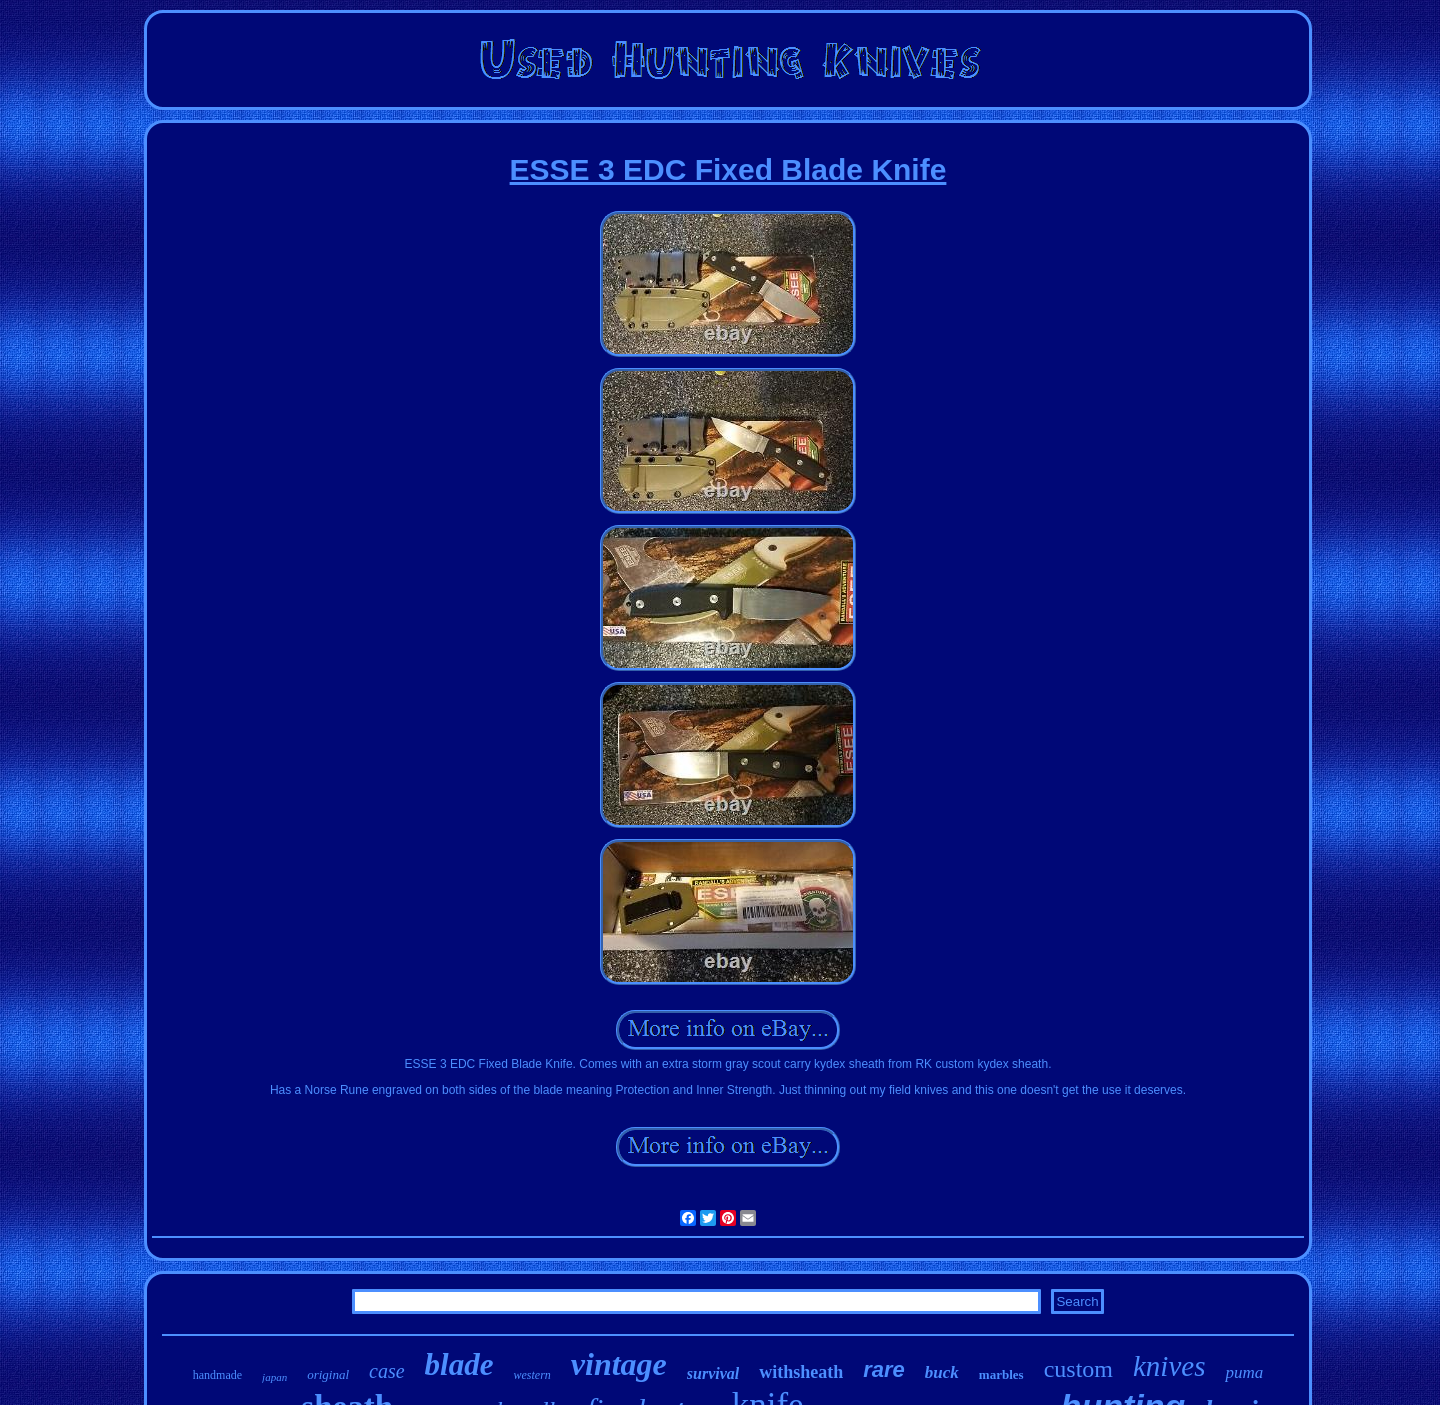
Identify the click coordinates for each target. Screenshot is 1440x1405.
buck (942, 1372)
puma (1244, 1372)
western (531, 1375)
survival (713, 1373)
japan (274, 1377)
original (328, 1374)
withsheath (801, 1372)
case (387, 1371)
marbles (1001, 1374)
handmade (217, 1375)
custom (1078, 1369)
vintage (619, 1364)
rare (884, 1369)
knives (1169, 1366)
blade (459, 1364)
